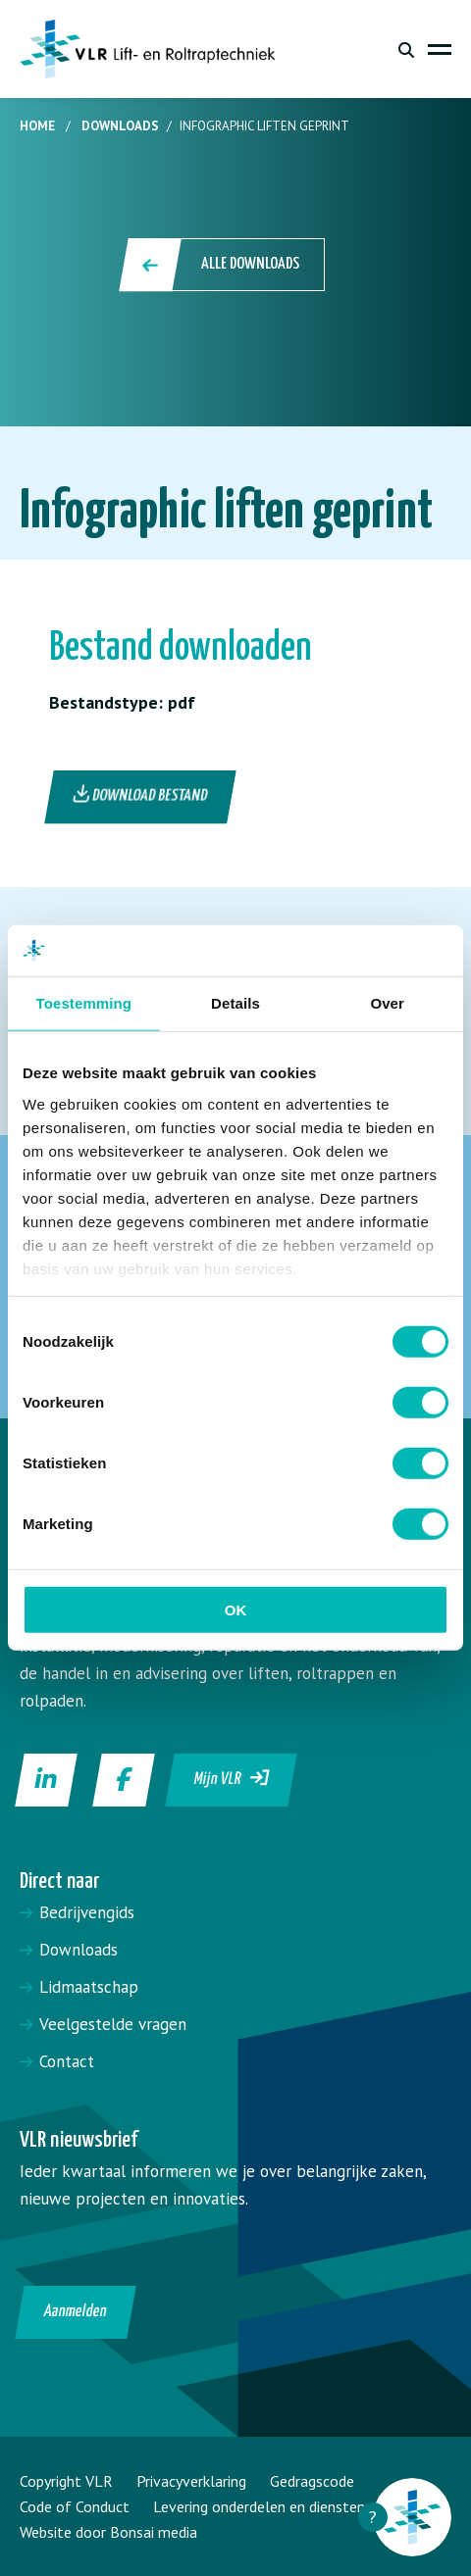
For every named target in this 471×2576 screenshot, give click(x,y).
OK (236, 1610)
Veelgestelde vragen (112, 2024)
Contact (66, 2061)
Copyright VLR (66, 2481)
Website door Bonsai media (108, 2532)
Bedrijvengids (86, 1912)
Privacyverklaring (191, 2481)
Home (37, 126)
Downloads (120, 126)
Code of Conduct (75, 2506)
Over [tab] (387, 1003)
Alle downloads (223, 264)
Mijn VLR (232, 1778)
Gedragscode (312, 2481)
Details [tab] (235, 1003)
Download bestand (141, 795)
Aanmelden (76, 2312)
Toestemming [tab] (84, 1003)
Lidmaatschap (88, 1987)
